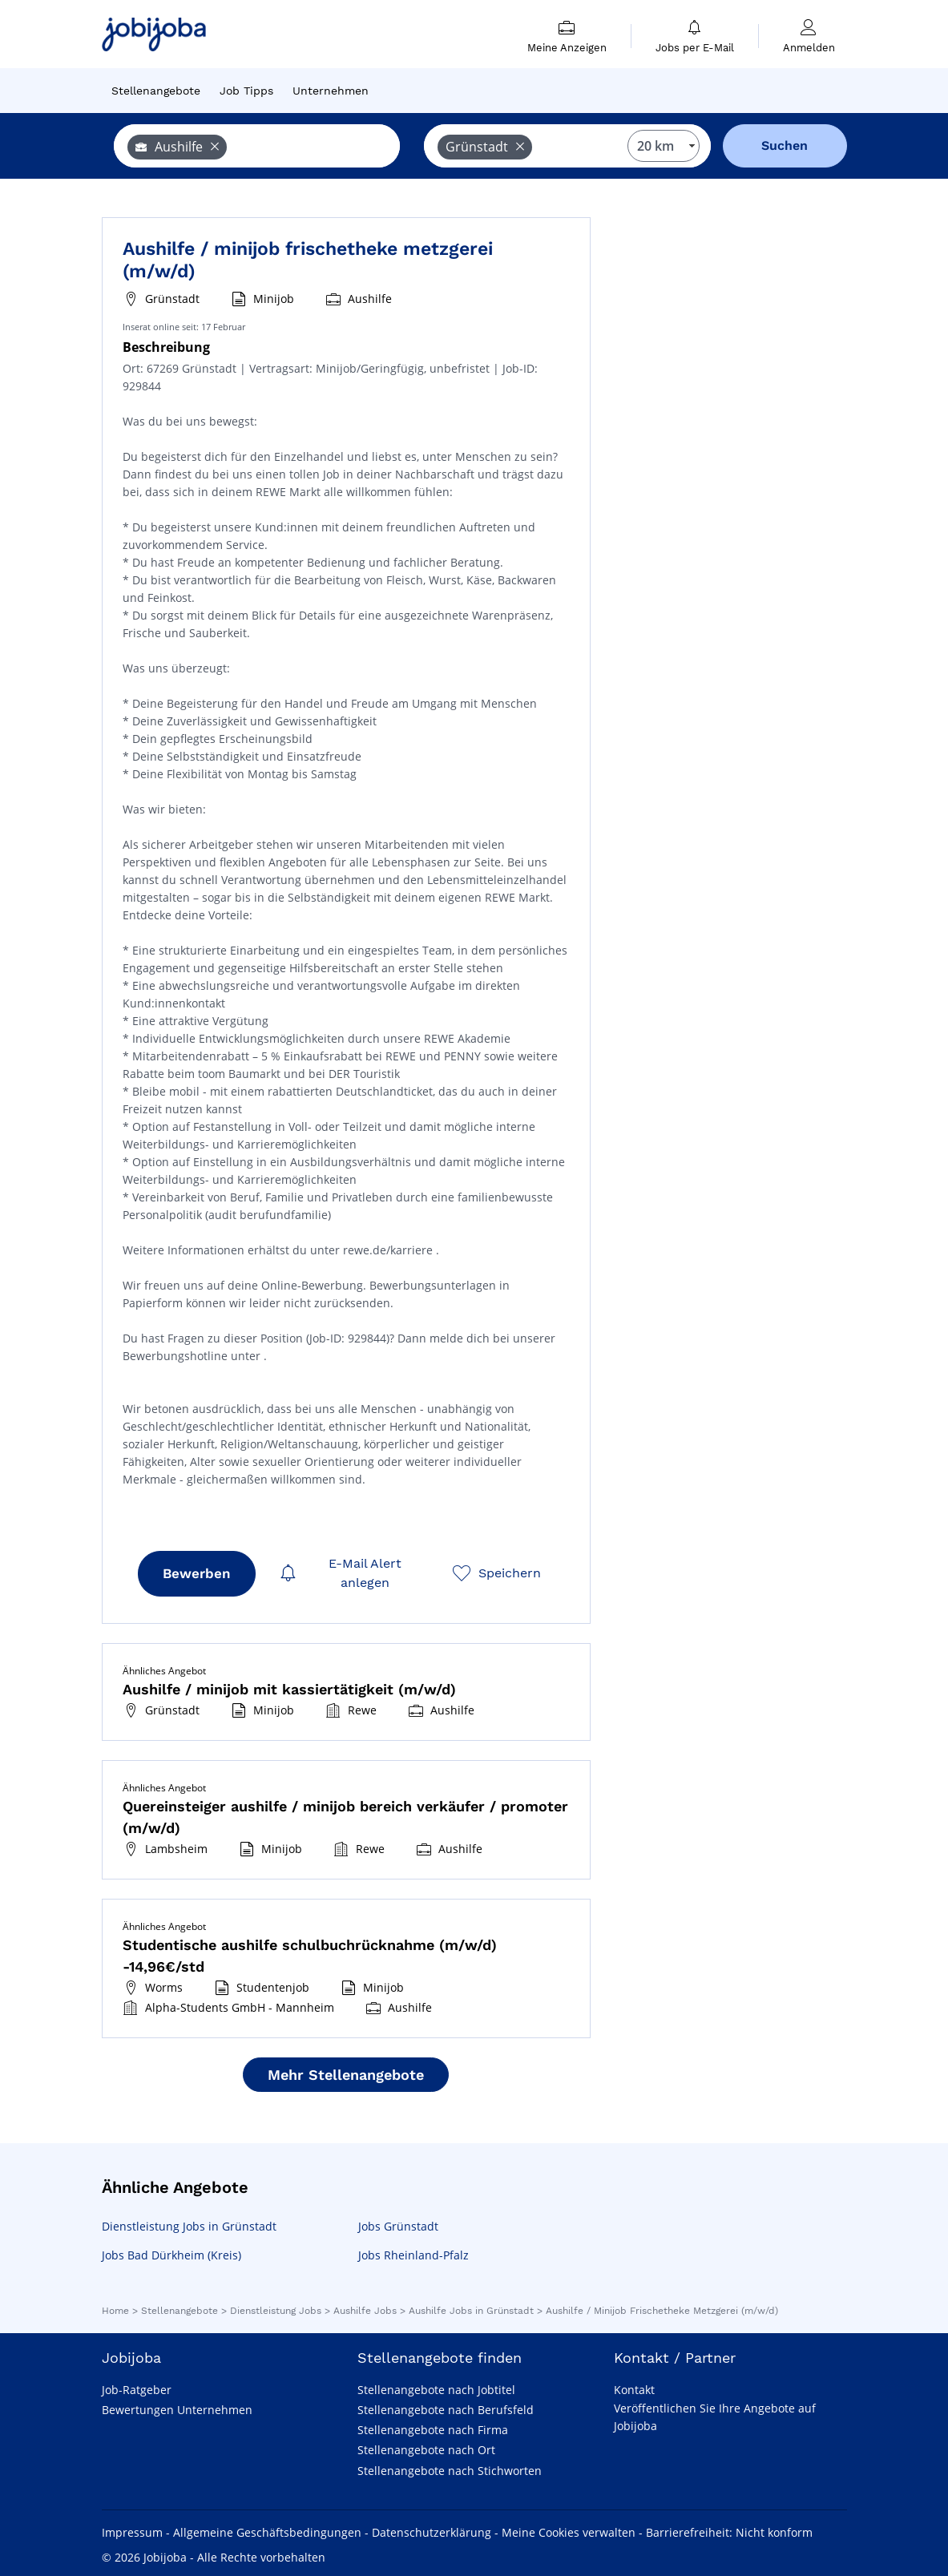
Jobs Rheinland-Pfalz (413, 2255)
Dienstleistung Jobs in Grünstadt (189, 2226)
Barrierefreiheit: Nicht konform (729, 2532)
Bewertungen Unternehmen (177, 2409)
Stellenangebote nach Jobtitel (436, 2389)
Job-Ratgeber (136, 2389)
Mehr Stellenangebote (346, 2074)
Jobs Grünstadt (398, 2226)
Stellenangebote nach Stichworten (449, 2470)
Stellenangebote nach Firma (432, 2429)
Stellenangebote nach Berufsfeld (445, 2409)
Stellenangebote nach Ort (426, 2449)
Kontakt (634, 2389)
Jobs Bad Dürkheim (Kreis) (171, 2255)
